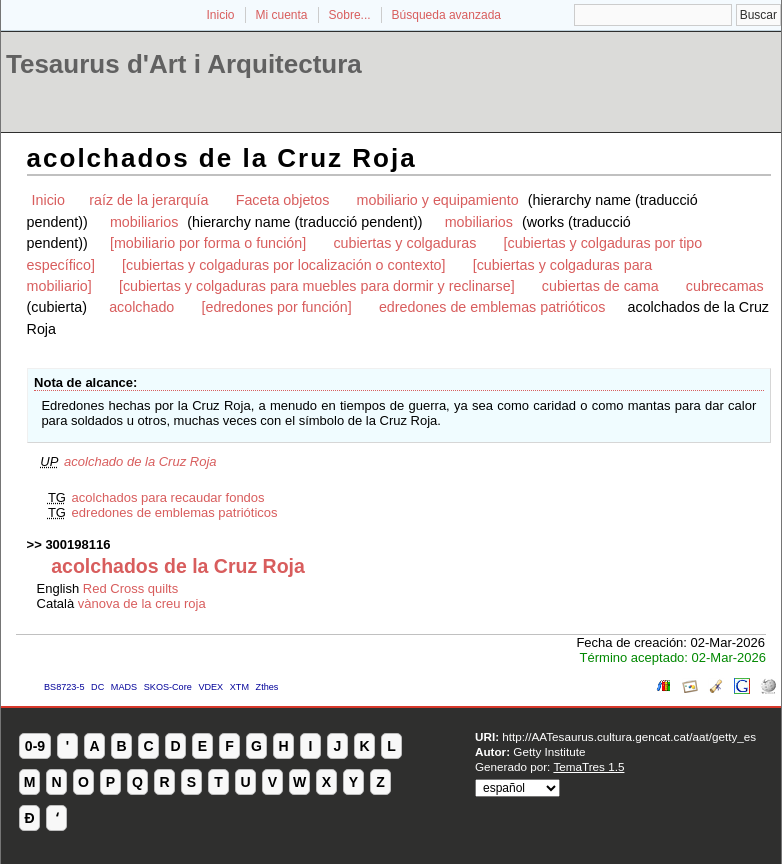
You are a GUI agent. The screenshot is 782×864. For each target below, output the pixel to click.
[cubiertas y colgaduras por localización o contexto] (283, 265)
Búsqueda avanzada (446, 15)
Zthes (267, 687)
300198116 (77, 544)
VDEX (210, 687)
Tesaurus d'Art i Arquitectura (184, 64)
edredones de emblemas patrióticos (492, 307)
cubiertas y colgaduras (404, 243)
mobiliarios (144, 222)
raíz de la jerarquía (148, 200)
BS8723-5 (64, 687)
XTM (239, 687)
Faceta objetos (283, 200)
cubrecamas (725, 286)
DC (97, 687)
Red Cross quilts (130, 588)
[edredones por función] (276, 307)
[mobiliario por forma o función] (208, 243)
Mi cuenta (282, 15)
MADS (124, 687)
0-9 (35, 746)
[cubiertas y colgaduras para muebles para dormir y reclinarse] (317, 286)
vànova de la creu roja (142, 603)
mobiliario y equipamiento (438, 200)
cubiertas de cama (600, 286)
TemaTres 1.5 (588, 766)
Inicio (220, 15)
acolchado (141, 307)
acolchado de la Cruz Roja (140, 461)
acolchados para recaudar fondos (168, 497)
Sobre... (350, 15)
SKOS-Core (168, 687)
